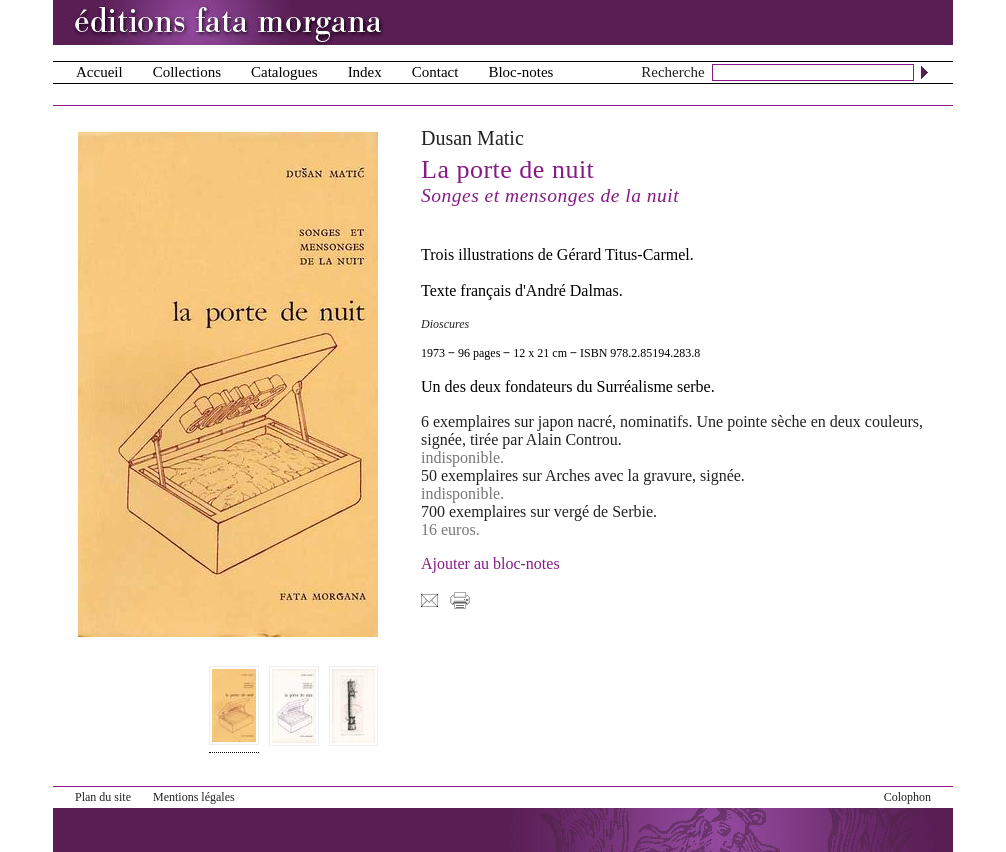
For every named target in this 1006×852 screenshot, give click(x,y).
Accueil (99, 72)
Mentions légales (194, 797)
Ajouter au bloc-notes (490, 563)
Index (365, 72)
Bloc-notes (520, 72)
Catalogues (284, 72)
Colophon (907, 797)
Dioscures (445, 324)
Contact (435, 72)
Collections (187, 72)
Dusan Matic (472, 138)
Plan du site (103, 797)
